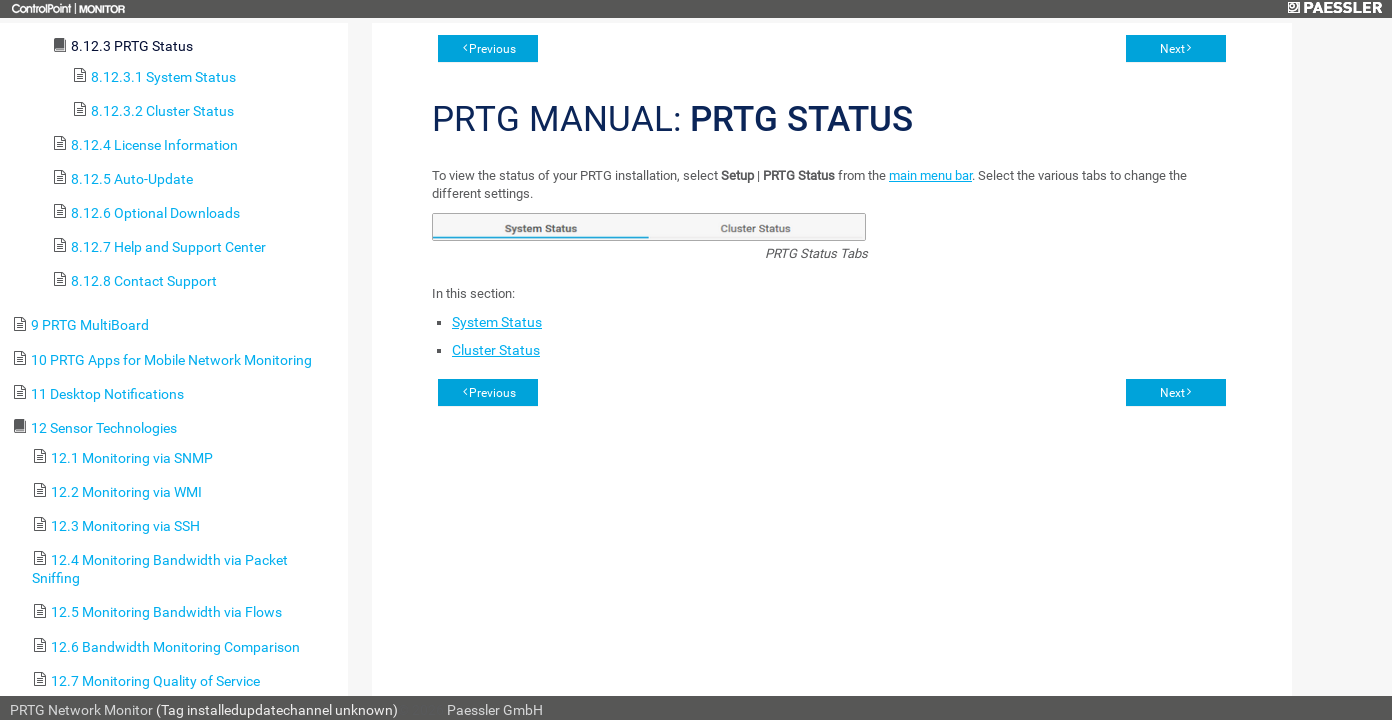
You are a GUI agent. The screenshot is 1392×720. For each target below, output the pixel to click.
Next (1172, 49)
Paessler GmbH (495, 710)
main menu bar (930, 175)
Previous (492, 49)
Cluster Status (496, 350)
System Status (497, 322)
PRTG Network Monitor (81, 710)
